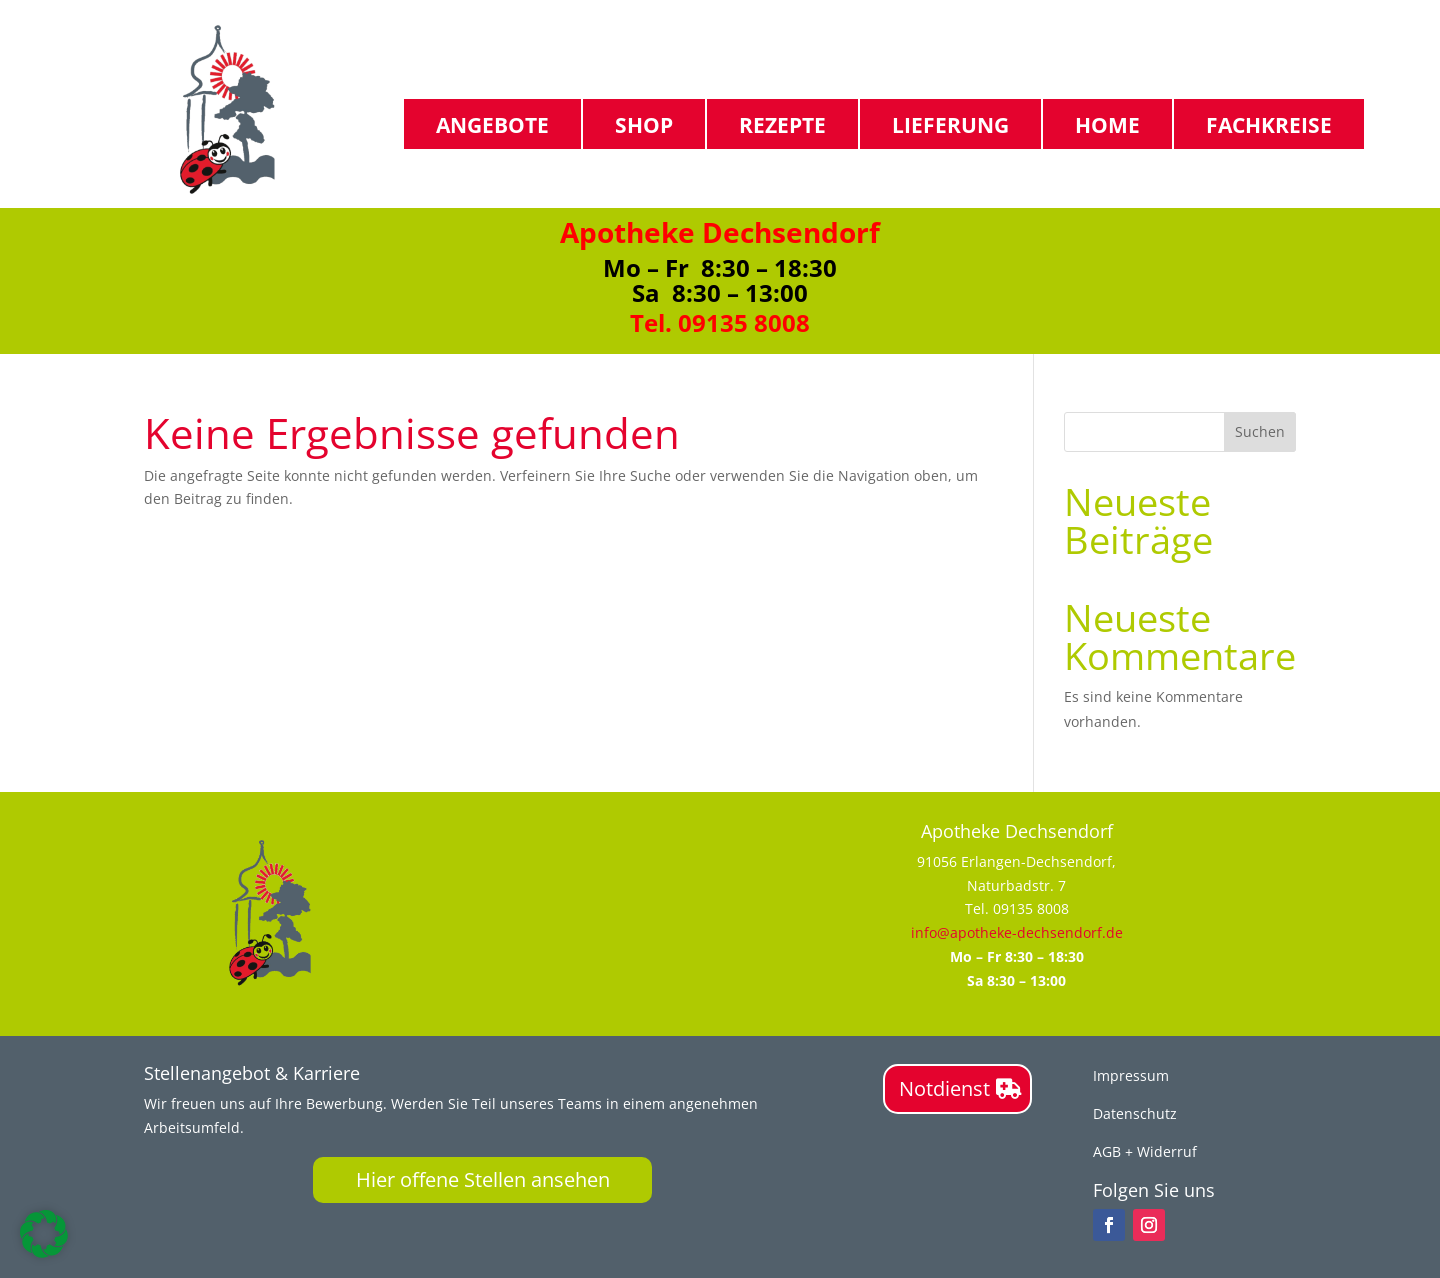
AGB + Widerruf (1145, 1151)
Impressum (1131, 1075)
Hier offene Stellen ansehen (483, 1179)
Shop (644, 124)
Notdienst (944, 1088)
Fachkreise (1269, 124)
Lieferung (950, 124)
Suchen (1260, 431)
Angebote (492, 124)
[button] (44, 1234)
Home (1107, 124)
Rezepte (782, 124)
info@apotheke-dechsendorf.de (1017, 932)
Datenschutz (1135, 1113)
